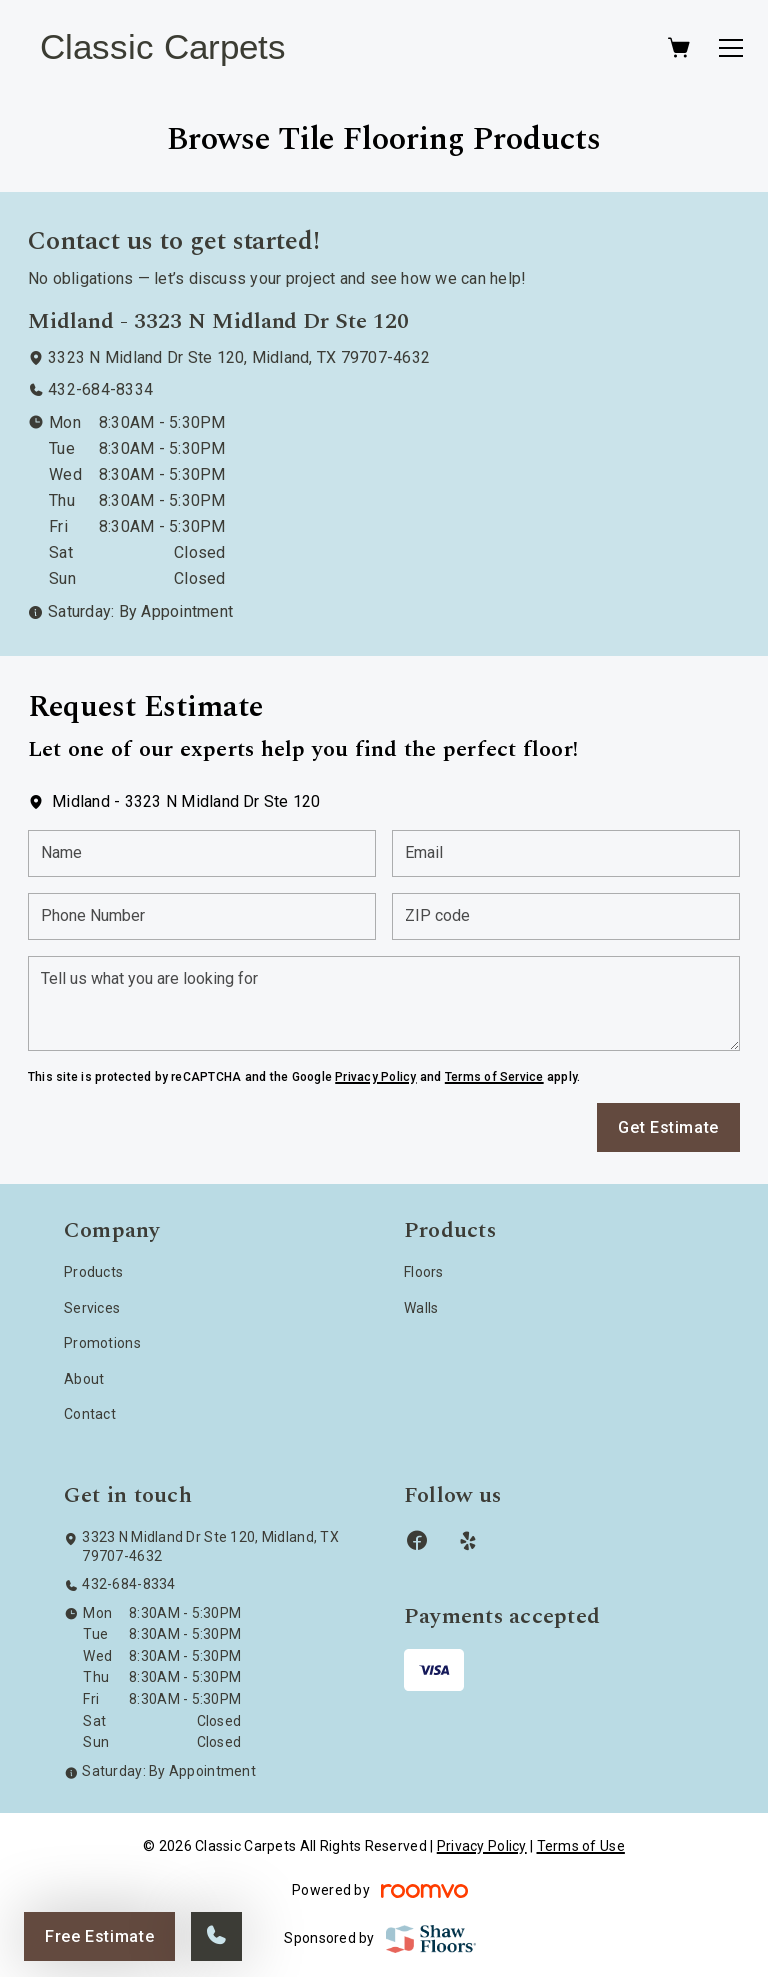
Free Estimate (99, 1936)
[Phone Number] (202, 916)
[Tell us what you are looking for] (384, 1003)
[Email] (566, 853)
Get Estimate (668, 1127)
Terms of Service (494, 1077)
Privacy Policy (375, 1077)
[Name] (202, 853)
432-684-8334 (100, 389)
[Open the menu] (731, 48)
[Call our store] (216, 1936)
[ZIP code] (566, 916)
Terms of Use (581, 1846)
